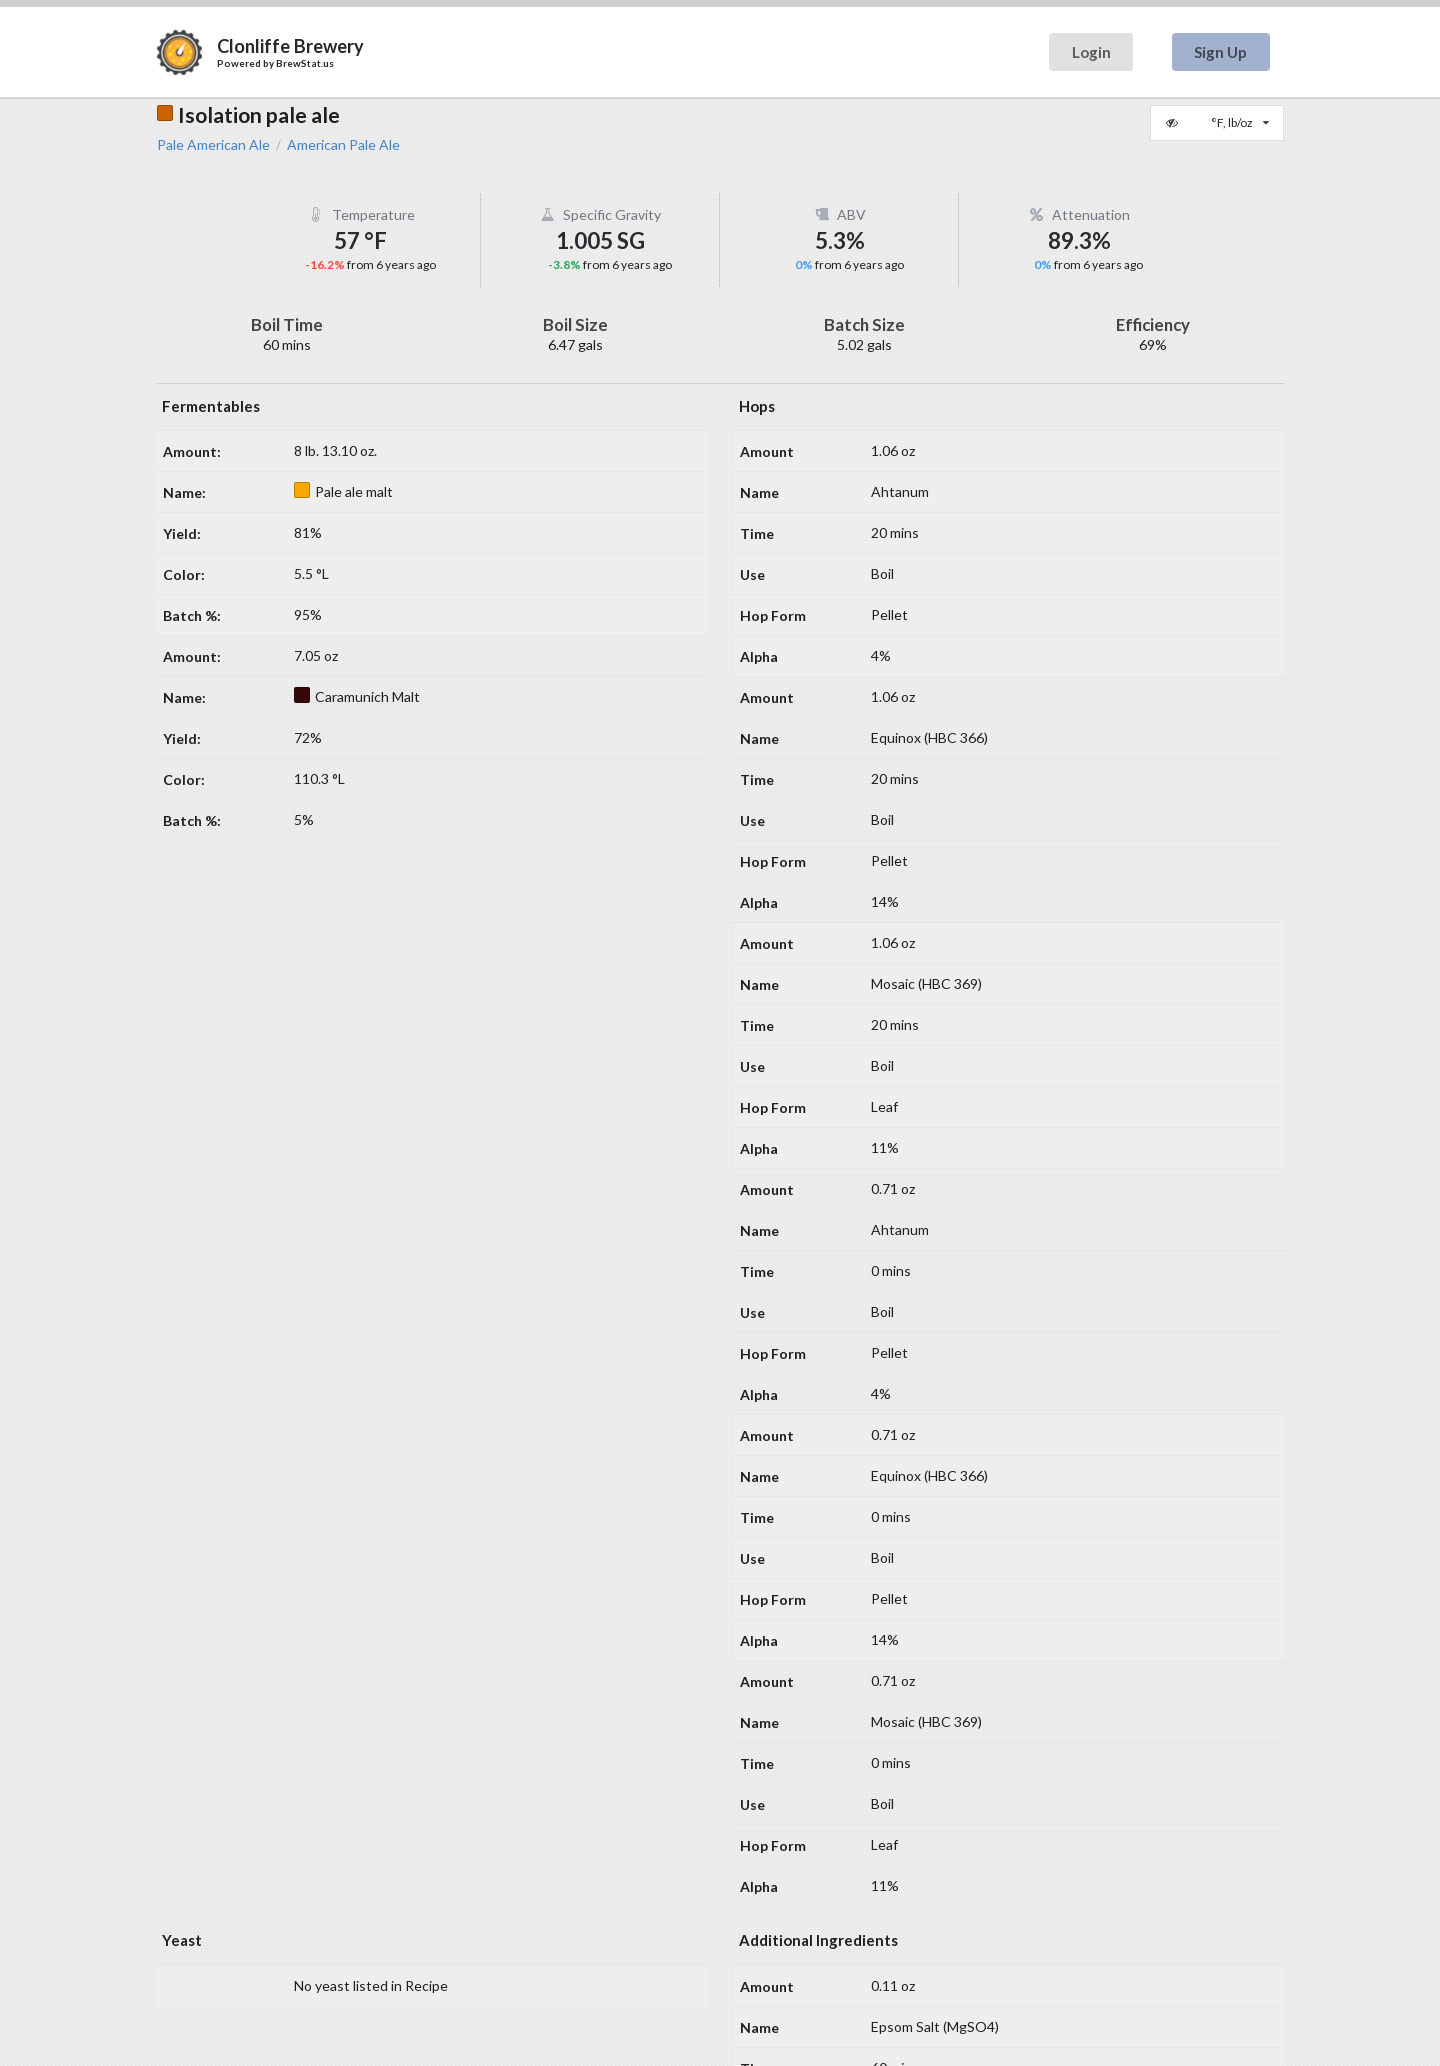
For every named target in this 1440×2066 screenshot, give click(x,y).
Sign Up (1220, 52)
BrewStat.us (305, 63)
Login (1091, 52)
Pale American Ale (213, 145)
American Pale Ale (343, 145)
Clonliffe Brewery (290, 46)
